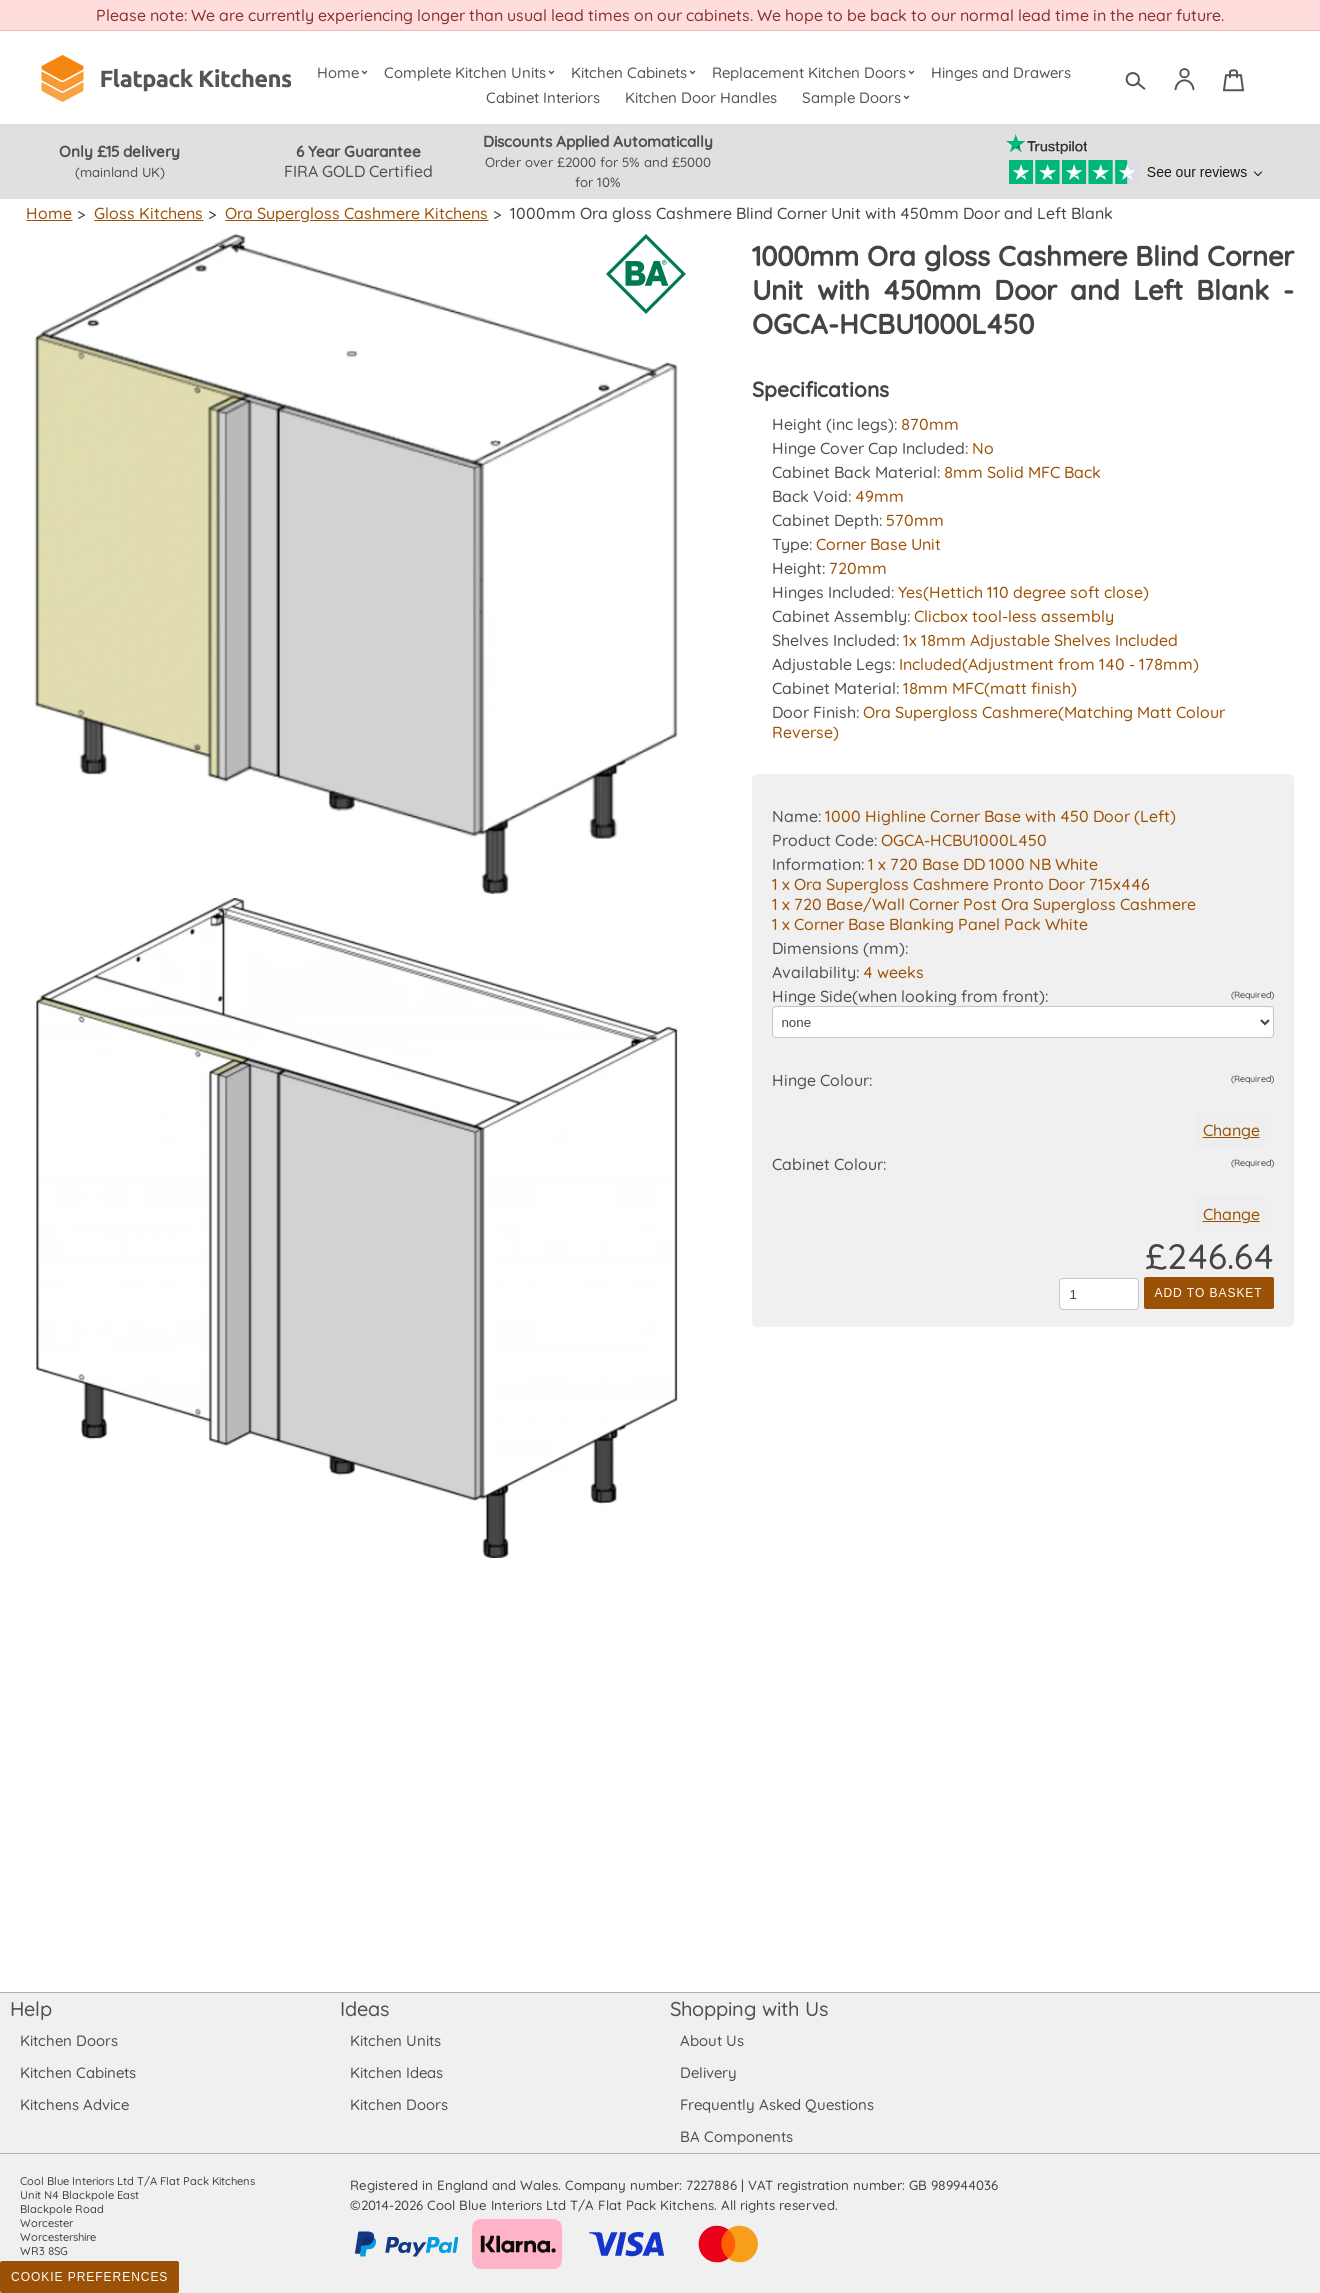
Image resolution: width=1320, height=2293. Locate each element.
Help (31, 2008)
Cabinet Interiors (544, 97)
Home (344, 72)
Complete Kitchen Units (471, 72)
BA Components (736, 2136)
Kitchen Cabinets (636, 72)
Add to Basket (1209, 1293)
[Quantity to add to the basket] (1099, 1294)
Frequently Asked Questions (776, 2104)
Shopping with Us (749, 2008)
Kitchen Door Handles (701, 97)
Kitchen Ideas (396, 2072)
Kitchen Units (395, 2040)
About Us (711, 2040)
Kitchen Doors (69, 2040)
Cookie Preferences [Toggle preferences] (89, 2277)
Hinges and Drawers (1001, 72)
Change (1231, 1130)
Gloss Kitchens (147, 213)
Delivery (708, 2072)
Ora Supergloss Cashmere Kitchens (352, 213)
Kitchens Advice (74, 2104)
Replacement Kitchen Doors (816, 72)
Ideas (365, 2008)
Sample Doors (858, 97)
